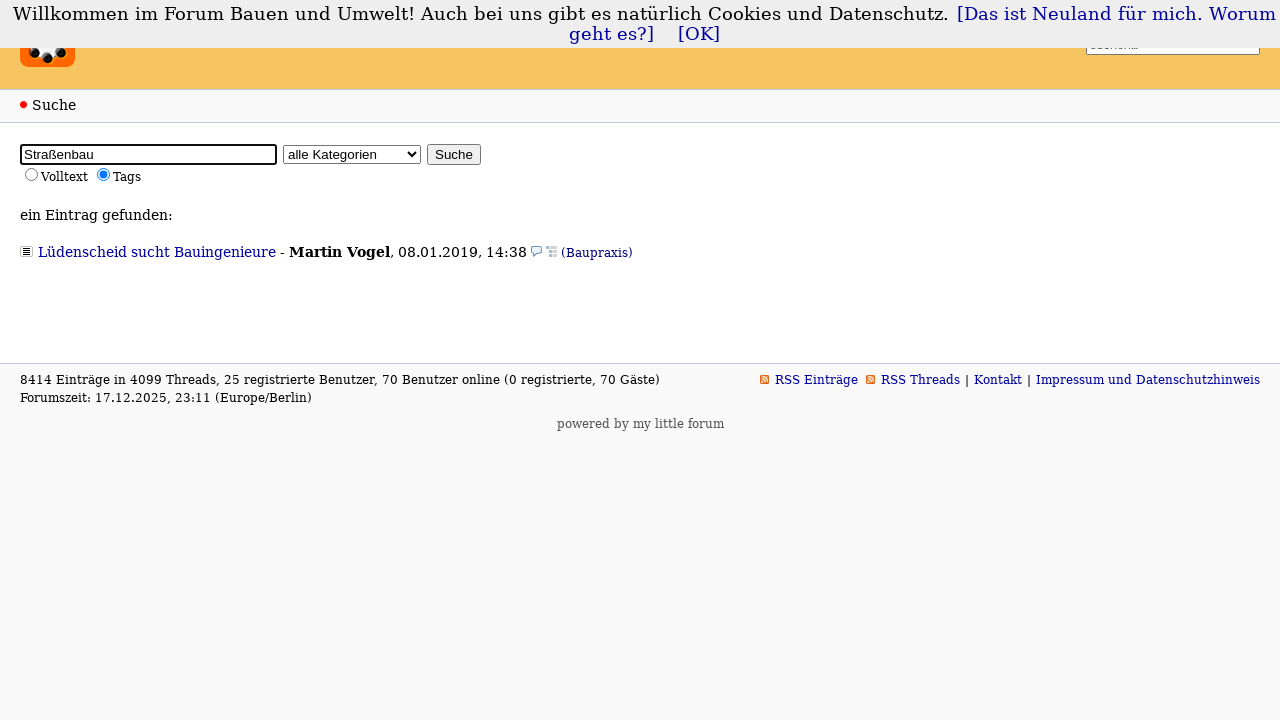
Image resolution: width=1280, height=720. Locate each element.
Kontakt (998, 380)
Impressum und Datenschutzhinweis (1148, 380)
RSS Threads (920, 380)
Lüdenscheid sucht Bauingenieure (157, 252)
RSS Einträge (816, 380)
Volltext (64, 177)
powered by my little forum (640, 424)
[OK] (699, 34)
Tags (127, 177)
